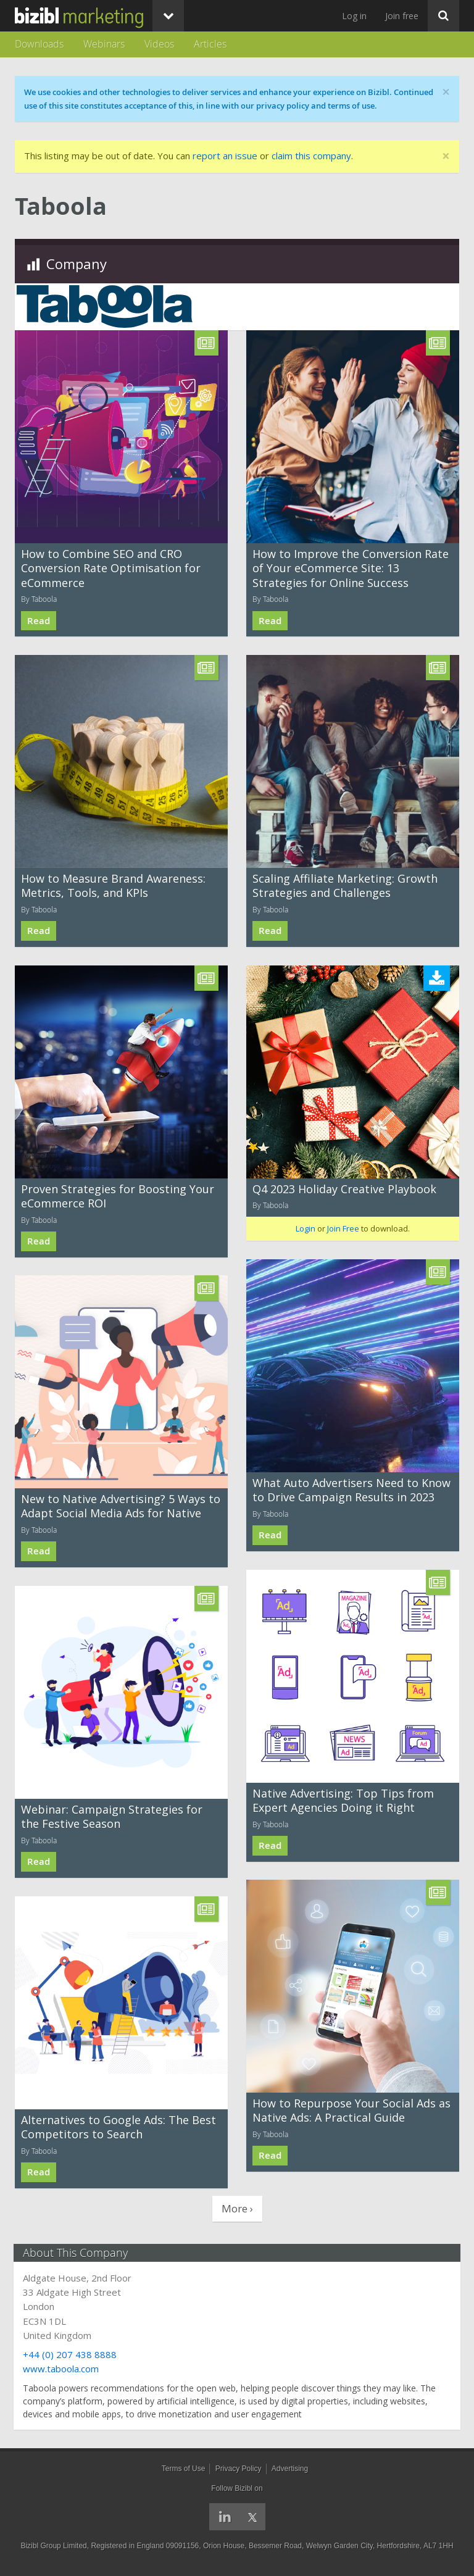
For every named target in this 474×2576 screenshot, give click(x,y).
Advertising (290, 2468)
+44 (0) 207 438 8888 (71, 2354)
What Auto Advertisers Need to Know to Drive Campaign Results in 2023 (351, 1489)
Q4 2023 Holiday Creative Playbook (344, 1189)
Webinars (104, 44)
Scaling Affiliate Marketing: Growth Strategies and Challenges (345, 885)
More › (237, 2208)
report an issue (225, 155)
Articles (210, 44)
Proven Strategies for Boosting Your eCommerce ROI (117, 1196)
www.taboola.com (62, 2368)
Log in (354, 16)
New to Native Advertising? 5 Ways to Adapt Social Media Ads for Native (120, 1505)
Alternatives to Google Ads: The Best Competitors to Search (118, 2126)
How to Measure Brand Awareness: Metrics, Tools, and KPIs (113, 885)
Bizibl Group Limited (53, 2545)
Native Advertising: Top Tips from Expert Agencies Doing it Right (343, 1800)
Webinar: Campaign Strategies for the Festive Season (111, 1816)
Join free (401, 16)
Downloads (39, 44)
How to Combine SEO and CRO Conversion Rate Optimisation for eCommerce (111, 568)
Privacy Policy (238, 2468)
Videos (159, 44)
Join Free (343, 1228)
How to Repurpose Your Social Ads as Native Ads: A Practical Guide (351, 2110)
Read (38, 620)
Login (305, 1228)
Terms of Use (184, 2468)
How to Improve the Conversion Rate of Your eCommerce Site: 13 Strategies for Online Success (350, 568)
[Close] (446, 156)
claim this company (311, 155)
